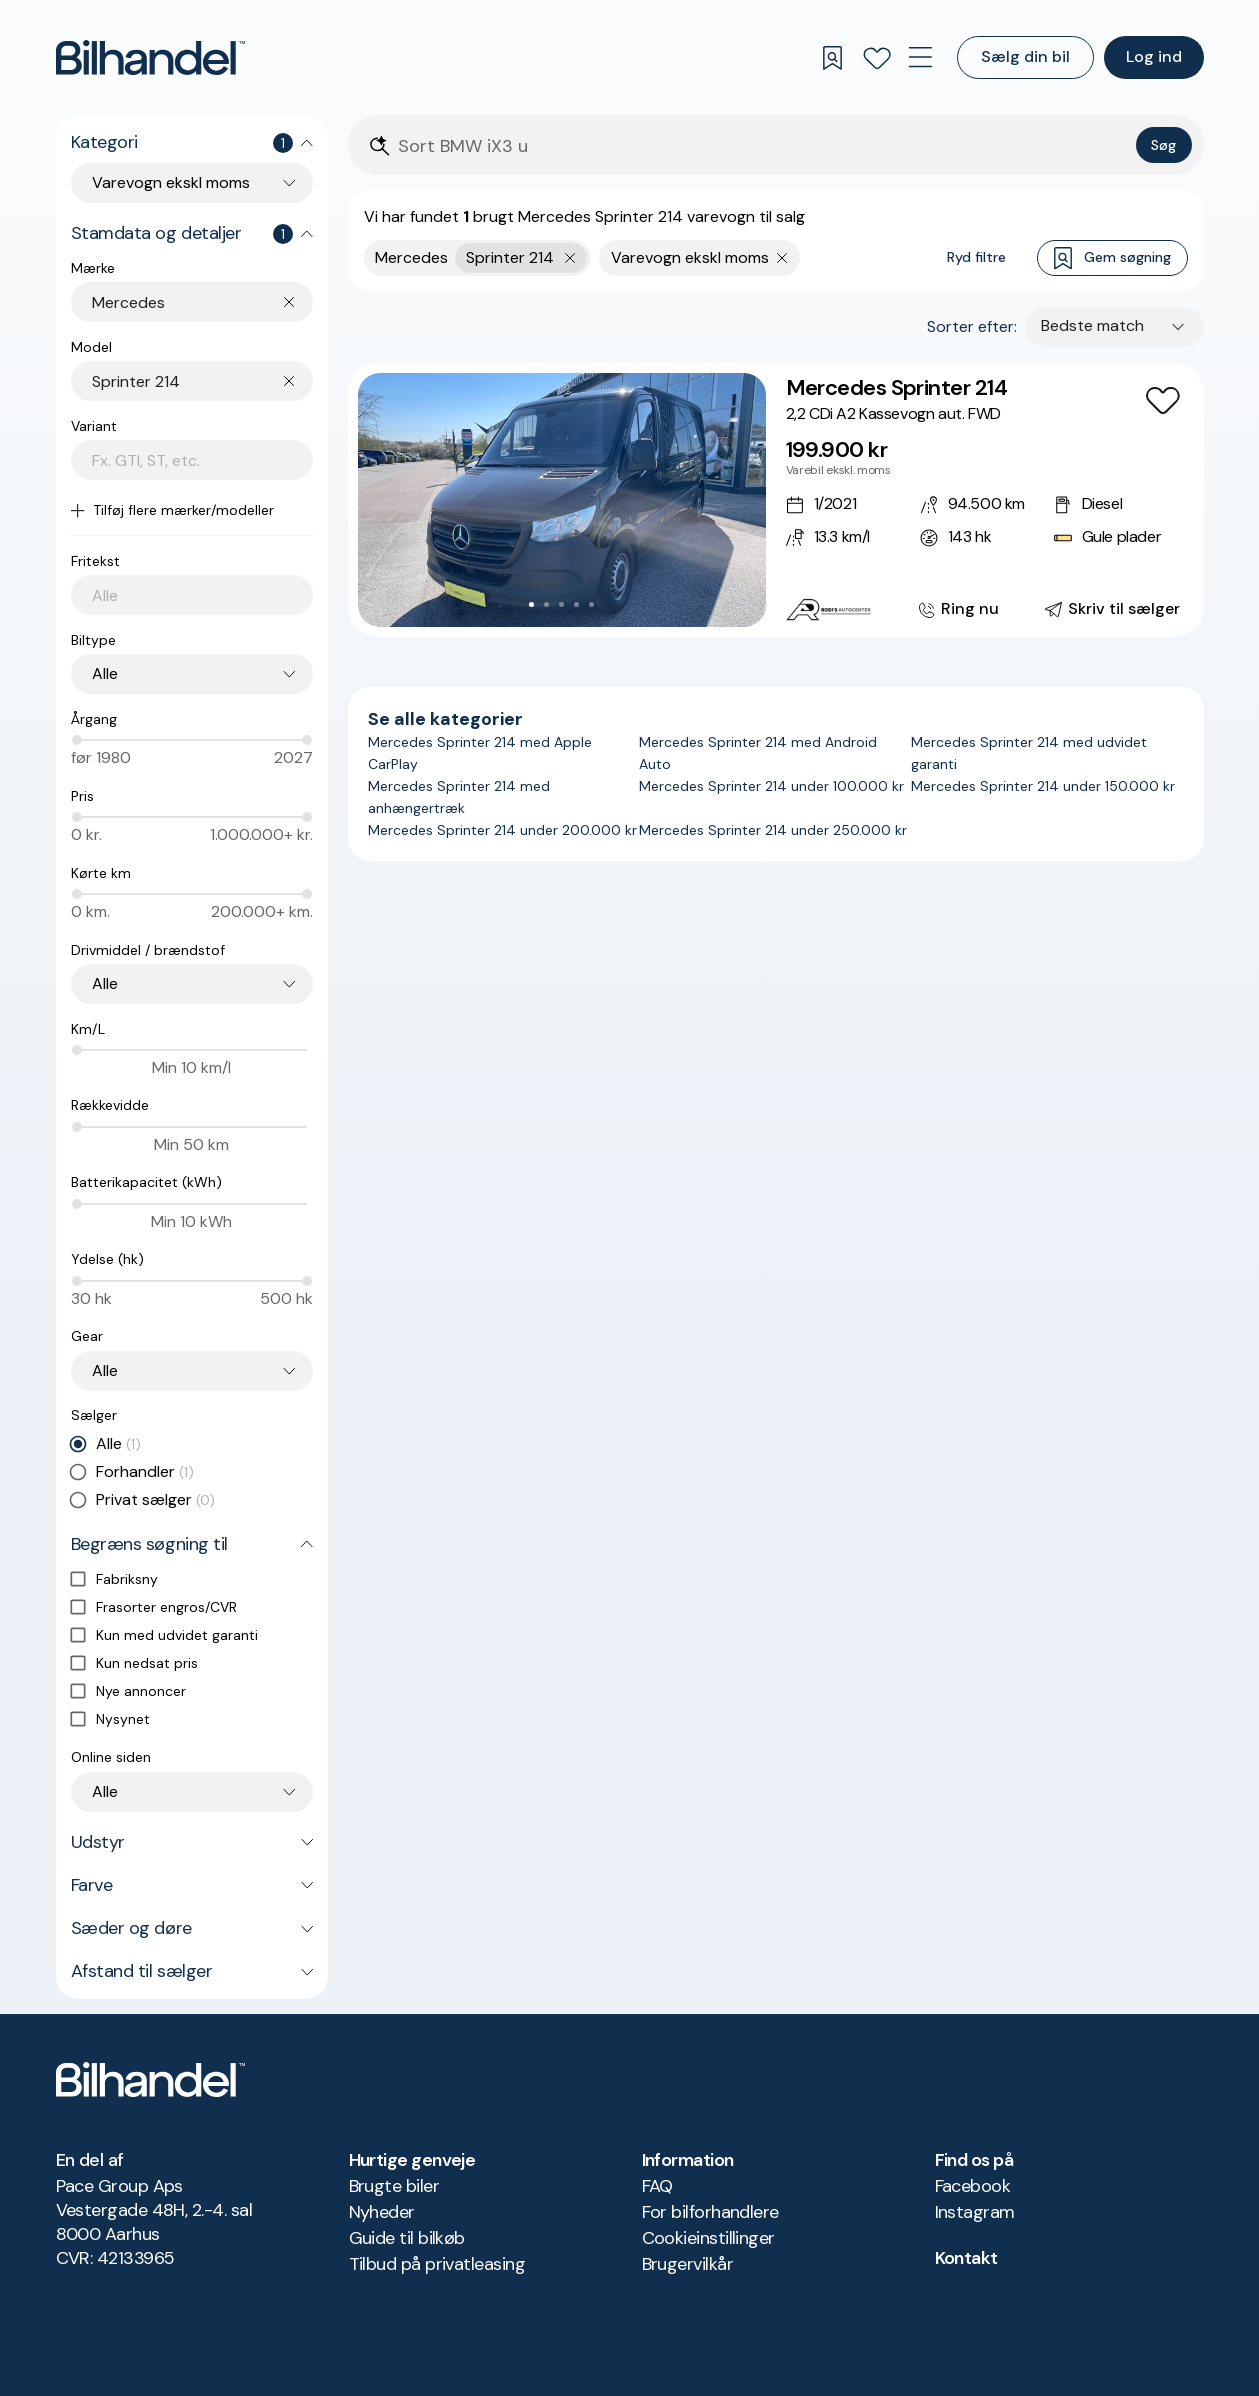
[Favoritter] (877, 58)
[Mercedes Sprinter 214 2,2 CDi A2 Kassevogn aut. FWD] (776, 500)
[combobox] (202, 302)
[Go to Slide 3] (561, 604)
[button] (562, 500)
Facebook (973, 2186)
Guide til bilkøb (407, 2238)
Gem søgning (1112, 258)
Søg (1163, 145)
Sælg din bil (1025, 56)
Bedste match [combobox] (1092, 325)
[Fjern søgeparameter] (782, 258)
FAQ (657, 2186)
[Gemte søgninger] (833, 58)
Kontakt (966, 2258)
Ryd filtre (976, 257)
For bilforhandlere (710, 2212)
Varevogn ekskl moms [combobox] (171, 182)
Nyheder (382, 2212)
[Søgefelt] (763, 146)
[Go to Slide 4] (576, 604)
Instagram (975, 2212)
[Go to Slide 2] (546, 604)
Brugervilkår (688, 2264)
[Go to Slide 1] (531, 604)
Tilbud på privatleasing (437, 2264)
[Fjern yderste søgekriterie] (570, 258)
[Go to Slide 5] (591, 604)
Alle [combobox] (105, 673)
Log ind (1154, 56)
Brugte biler (394, 2186)
